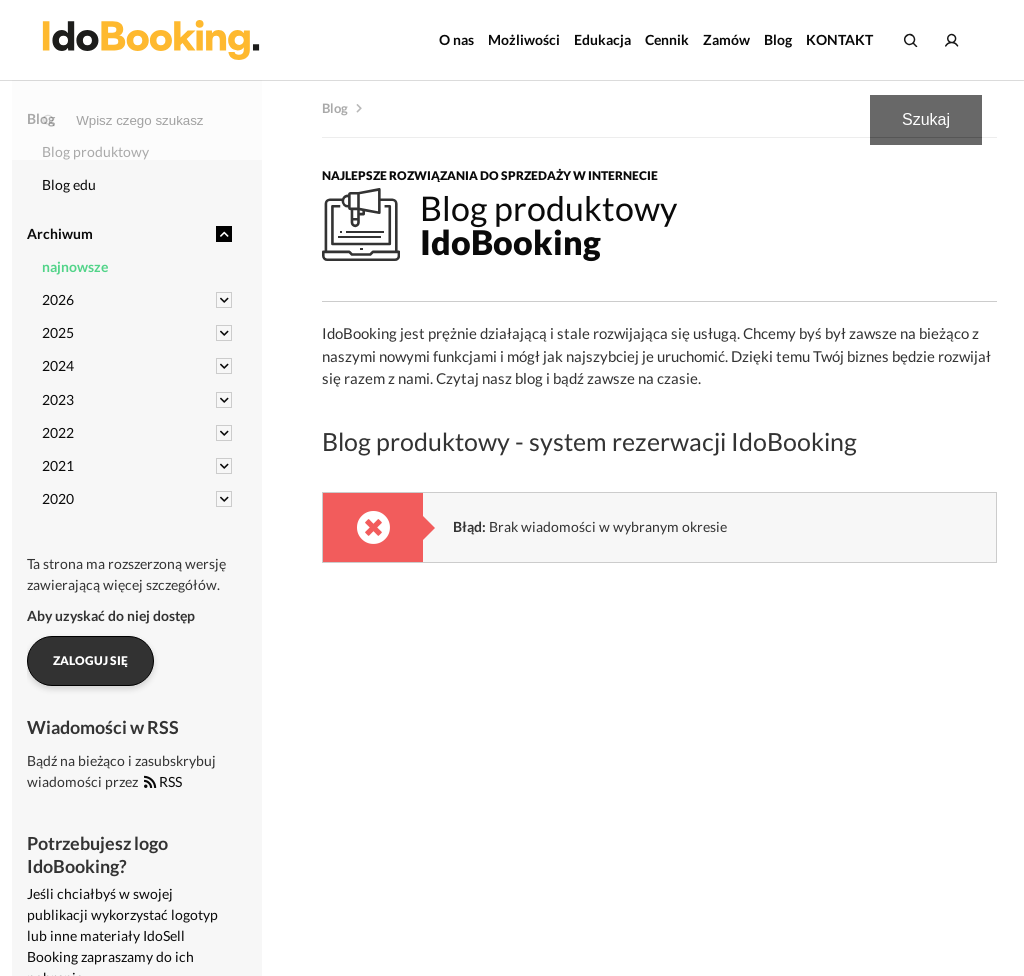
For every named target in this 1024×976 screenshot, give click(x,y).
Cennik (667, 39)
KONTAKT (839, 39)
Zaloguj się (90, 660)
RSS (163, 781)
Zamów (726, 39)
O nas (456, 39)
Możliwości (524, 39)
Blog (778, 39)
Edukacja (602, 39)
